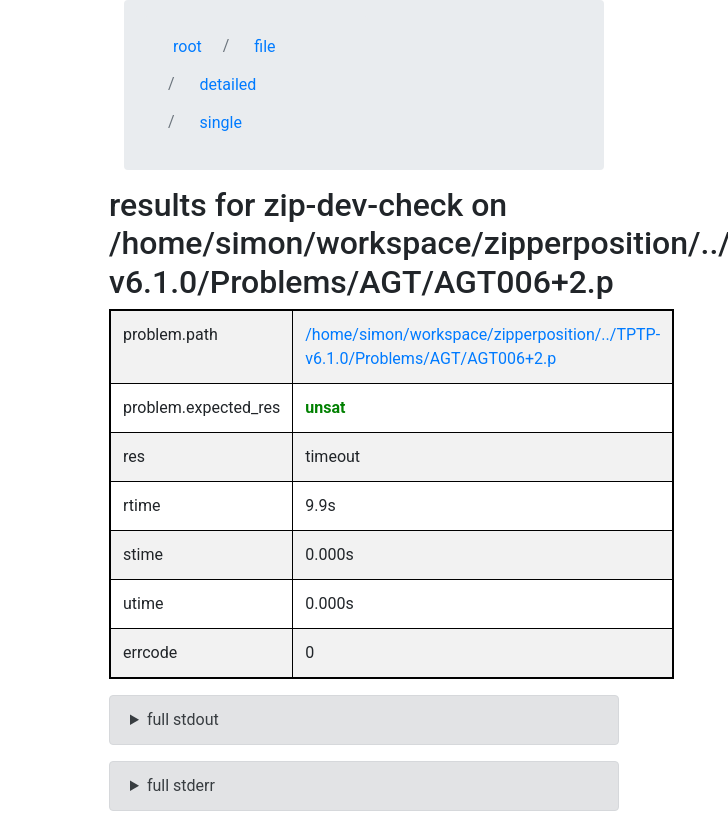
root (187, 46)
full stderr (181, 785)
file (264, 46)
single (221, 122)
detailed (228, 84)
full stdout (183, 719)
